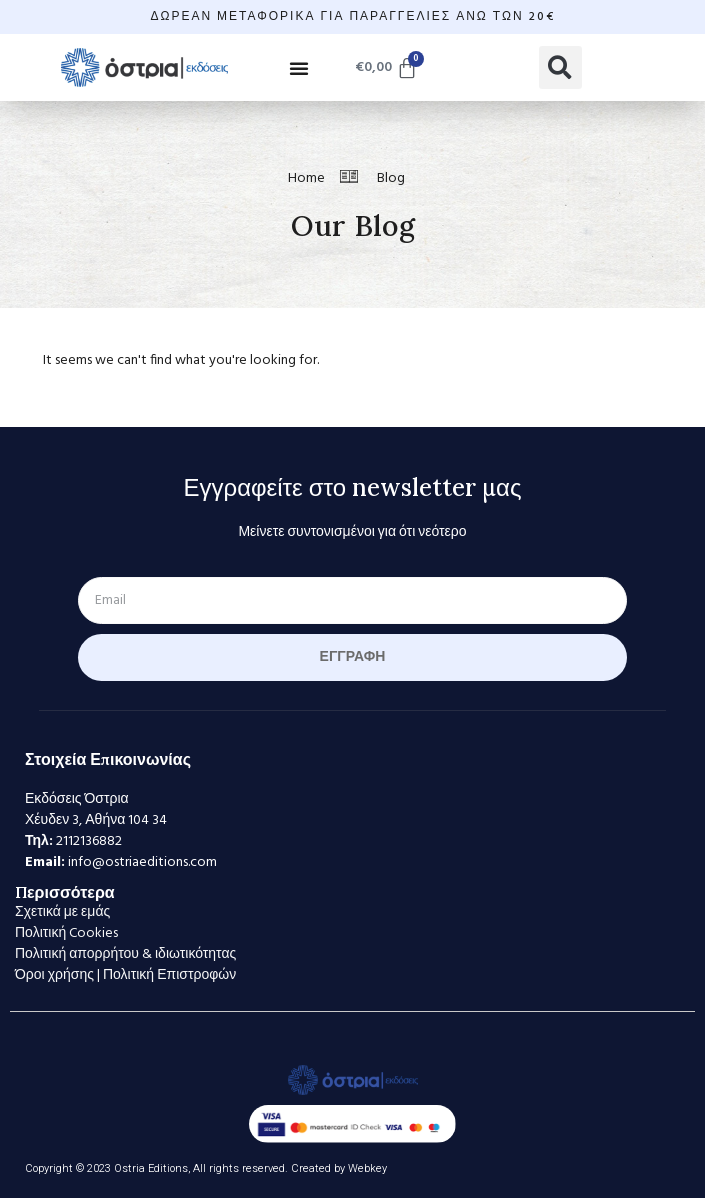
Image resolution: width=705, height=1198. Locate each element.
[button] (299, 68)
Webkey (367, 1168)
